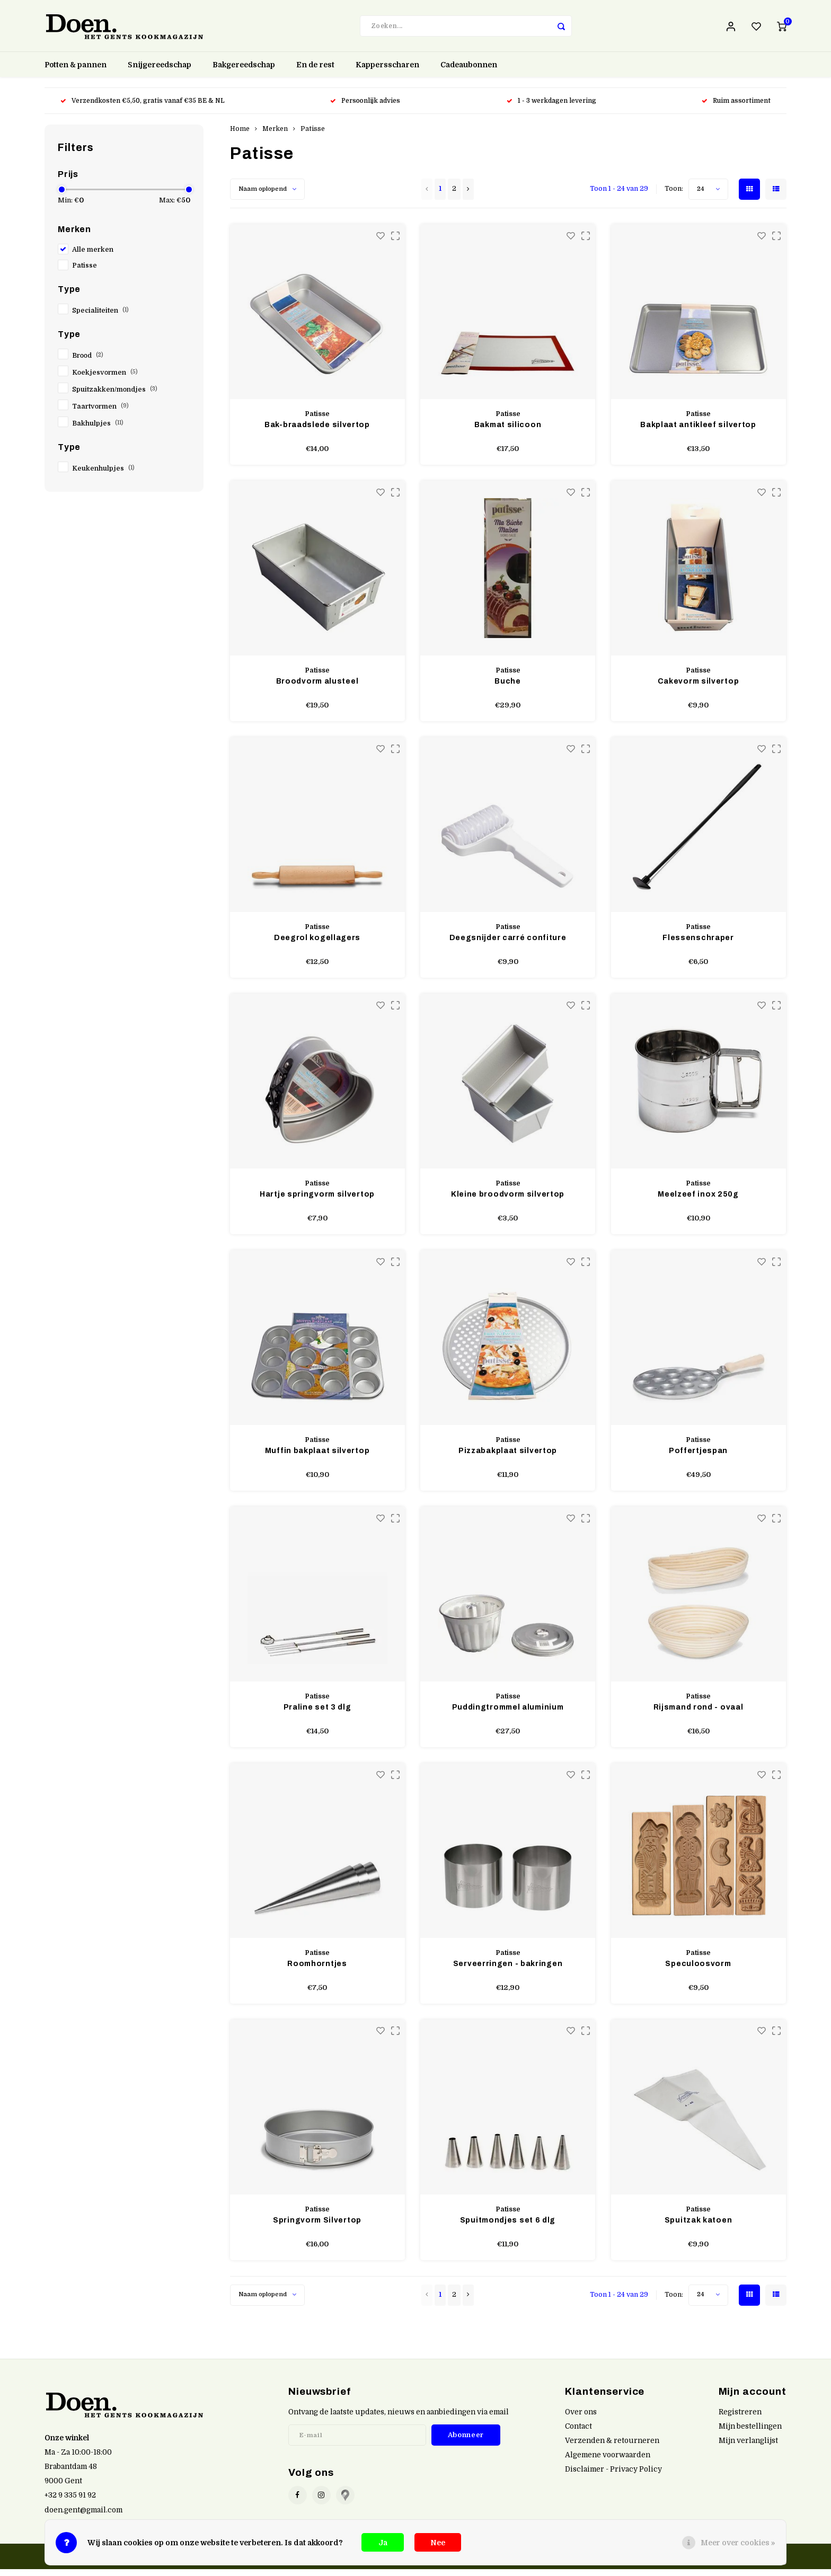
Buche (507, 688)
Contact (578, 2433)
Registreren (740, 2419)
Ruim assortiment (736, 107)
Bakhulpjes (97, 430)
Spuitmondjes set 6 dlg (507, 2227)
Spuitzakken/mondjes (114, 396)
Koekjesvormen (105, 379)
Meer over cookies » (738, 2542)
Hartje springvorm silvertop (317, 1201)
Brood (87, 362)
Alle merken (92, 256)
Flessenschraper (698, 945)
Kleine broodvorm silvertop (507, 1201)
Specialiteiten (100, 317)
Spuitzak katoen (698, 2227)
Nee (437, 2542)
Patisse (84, 272)
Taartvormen (100, 413)
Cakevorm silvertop (698, 688)
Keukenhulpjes (103, 475)
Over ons (581, 2419)
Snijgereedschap (159, 71)
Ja (382, 2542)
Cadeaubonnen (468, 71)
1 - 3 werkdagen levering (551, 107)
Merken (275, 135)
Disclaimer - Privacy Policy (613, 2476)
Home (240, 135)
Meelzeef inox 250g (698, 1201)
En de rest (315, 71)
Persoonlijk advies (366, 107)
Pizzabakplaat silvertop (507, 1458)
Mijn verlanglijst (748, 2447)
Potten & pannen (76, 71)
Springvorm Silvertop (317, 2227)
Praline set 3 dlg (317, 1714)
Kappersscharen (387, 71)
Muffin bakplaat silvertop (317, 1458)
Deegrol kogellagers (317, 945)
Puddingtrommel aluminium (508, 1714)
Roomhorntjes (317, 1971)
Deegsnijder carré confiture (508, 945)
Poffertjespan (698, 1458)
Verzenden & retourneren (612, 2447)
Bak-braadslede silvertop (317, 432)
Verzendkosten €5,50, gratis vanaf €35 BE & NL (142, 107)
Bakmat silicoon (508, 432)
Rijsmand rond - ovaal (698, 1714)
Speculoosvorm (698, 1971)
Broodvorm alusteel (317, 688)
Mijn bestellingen (750, 2433)
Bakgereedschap (244, 71)
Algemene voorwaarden (607, 2462)
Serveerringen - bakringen (508, 1971)
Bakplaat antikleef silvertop (698, 432)
